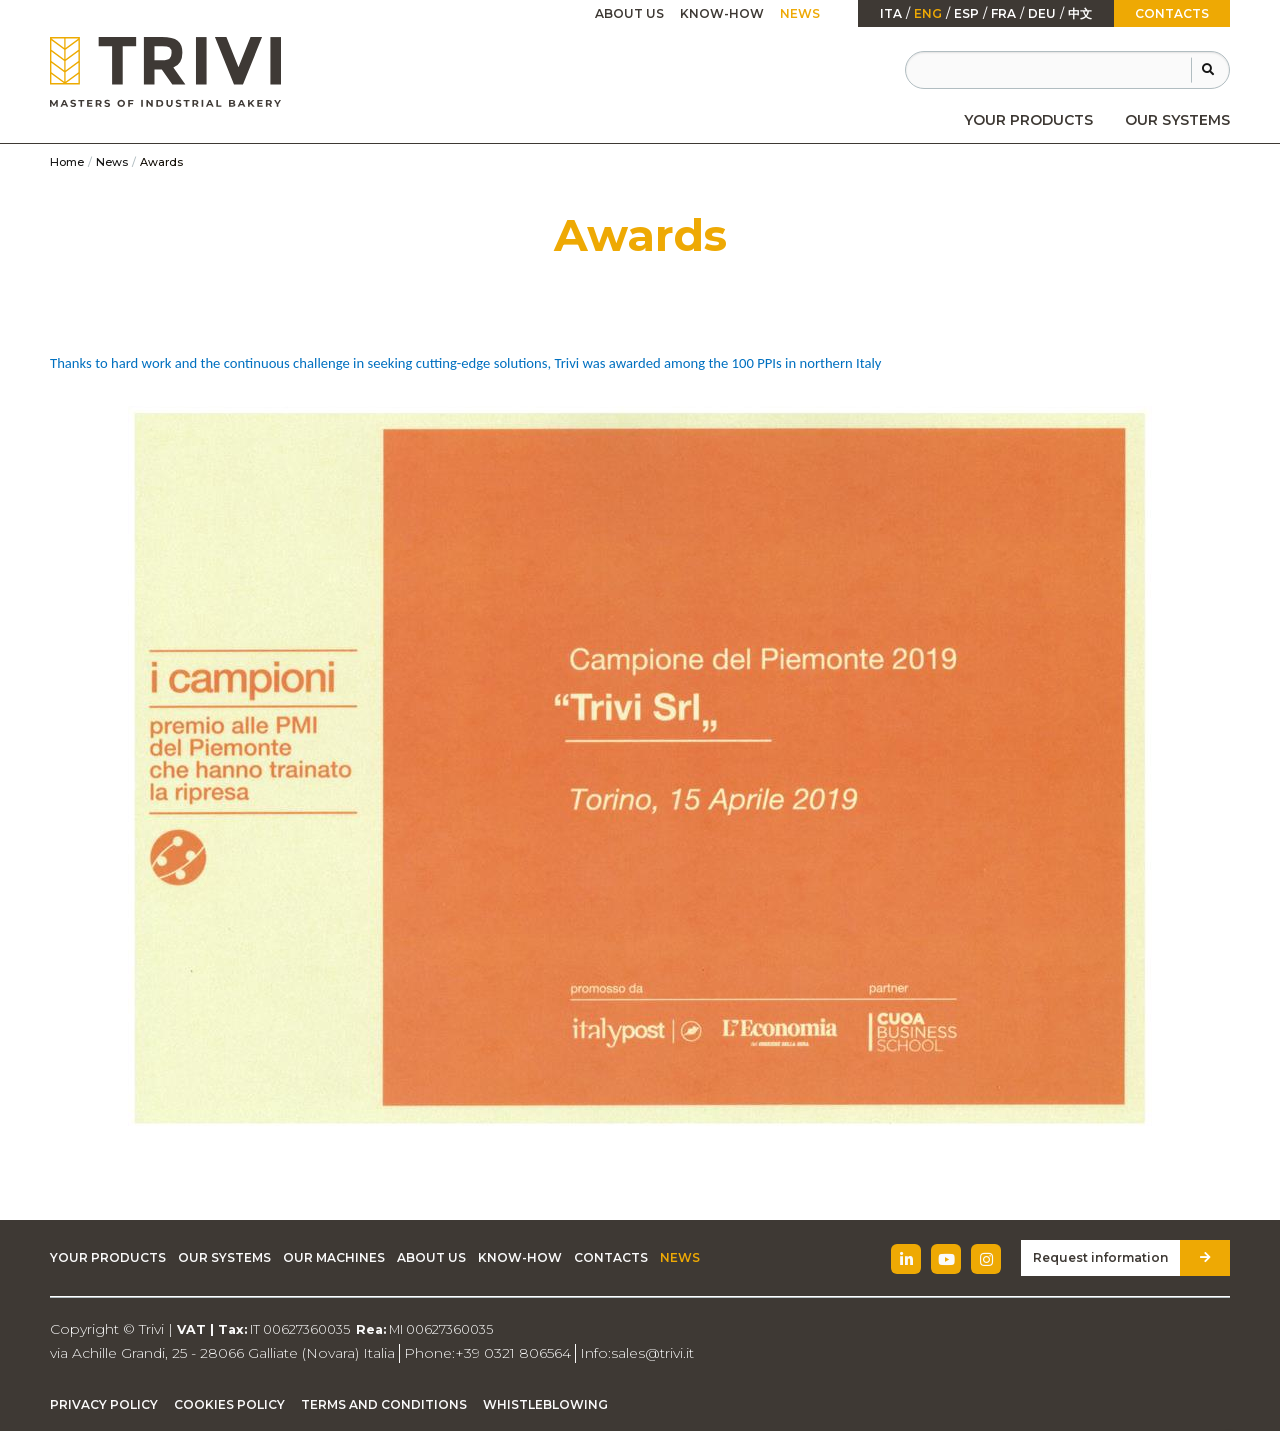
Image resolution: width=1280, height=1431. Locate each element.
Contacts (1172, 13)
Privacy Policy (104, 1404)
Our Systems (1177, 120)
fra (1003, 14)
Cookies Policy (229, 1404)
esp (966, 14)
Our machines (334, 1257)
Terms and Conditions (384, 1404)
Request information (1100, 1257)
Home (67, 162)
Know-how (722, 13)
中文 (1080, 14)
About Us (629, 13)
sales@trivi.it (652, 1353)
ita (891, 14)
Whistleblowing (545, 1404)
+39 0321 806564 (513, 1353)
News (800, 13)
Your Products (1028, 120)
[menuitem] (1028, 120)
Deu (1042, 14)
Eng (928, 14)
